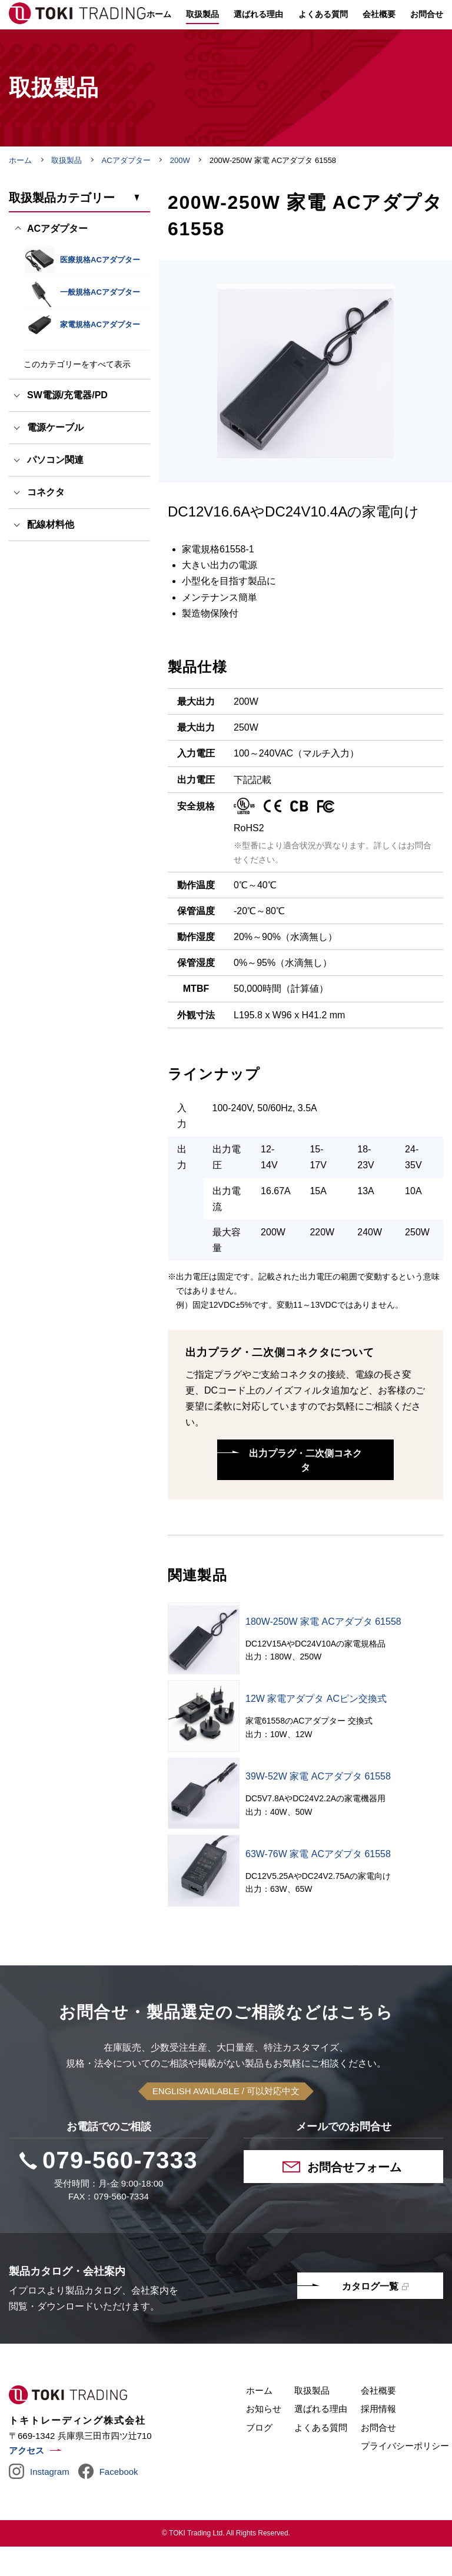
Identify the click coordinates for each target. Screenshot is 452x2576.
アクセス (26, 2480)
